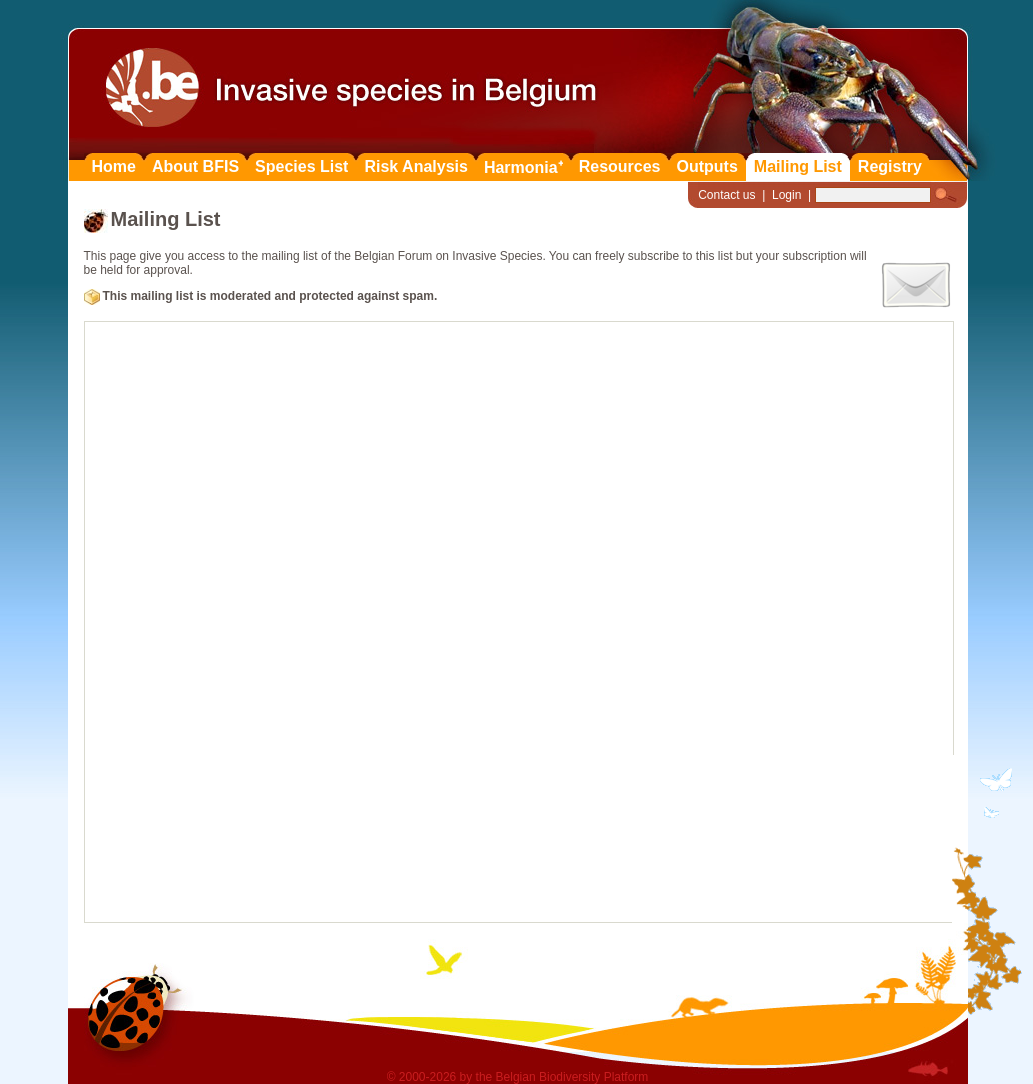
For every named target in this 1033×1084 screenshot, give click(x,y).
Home (114, 166)
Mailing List (798, 166)
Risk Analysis (415, 166)
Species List (301, 166)
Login (786, 195)
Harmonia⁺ (523, 167)
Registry (890, 166)
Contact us (726, 195)
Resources (620, 166)
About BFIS (195, 166)
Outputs (707, 166)
